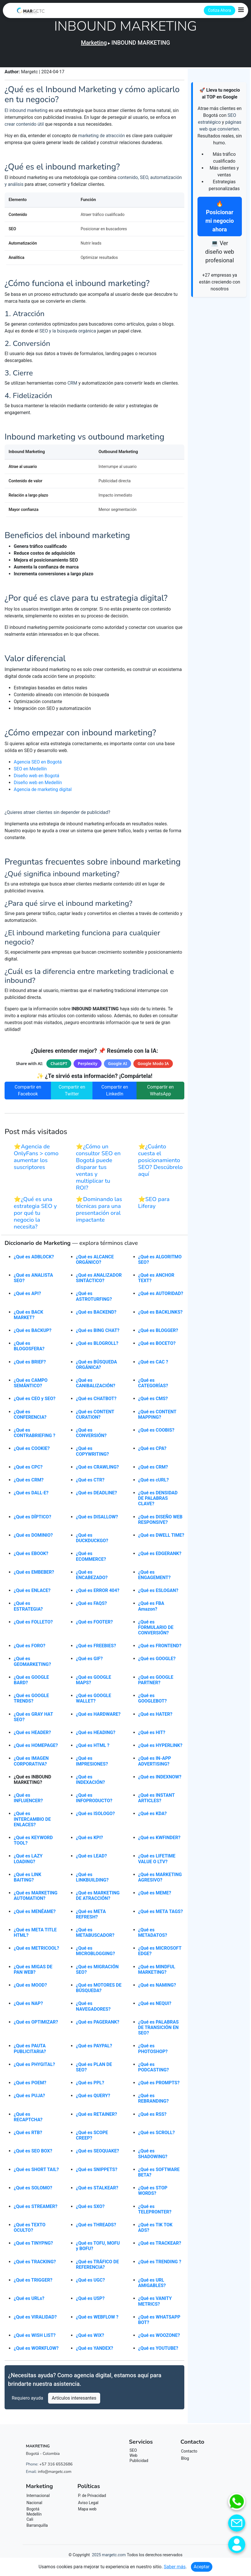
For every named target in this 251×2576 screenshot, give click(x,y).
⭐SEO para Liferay (154, 1206)
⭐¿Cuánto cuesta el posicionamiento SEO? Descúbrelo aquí (160, 1163)
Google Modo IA (153, 1066)
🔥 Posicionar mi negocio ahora (219, 216)
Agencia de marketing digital (43, 792)
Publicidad (139, 2464)
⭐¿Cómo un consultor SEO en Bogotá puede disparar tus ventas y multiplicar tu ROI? (98, 1170)
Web (134, 2459)
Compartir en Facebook (28, 1093)
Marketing (94, 42)
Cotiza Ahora (219, 10)
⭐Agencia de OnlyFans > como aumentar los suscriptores (36, 1160)
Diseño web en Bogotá (36, 779)
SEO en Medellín (30, 772)
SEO (133, 2453)
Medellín (34, 2517)
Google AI (117, 1066)
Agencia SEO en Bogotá (38, 765)
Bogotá (33, 2512)
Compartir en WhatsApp (160, 1093)
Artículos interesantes (74, 2401)
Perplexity (88, 1066)
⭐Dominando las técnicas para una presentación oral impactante (99, 1213)
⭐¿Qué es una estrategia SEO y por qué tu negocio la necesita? (35, 1216)
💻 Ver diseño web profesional (219, 252)
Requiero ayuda (27, 2401)
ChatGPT (59, 1066)
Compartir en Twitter (72, 1093)
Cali (30, 2522)
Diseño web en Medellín (38, 785)
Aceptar (202, 2566)
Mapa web (87, 2512)
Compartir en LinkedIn (114, 1093)
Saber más (174, 2566)
